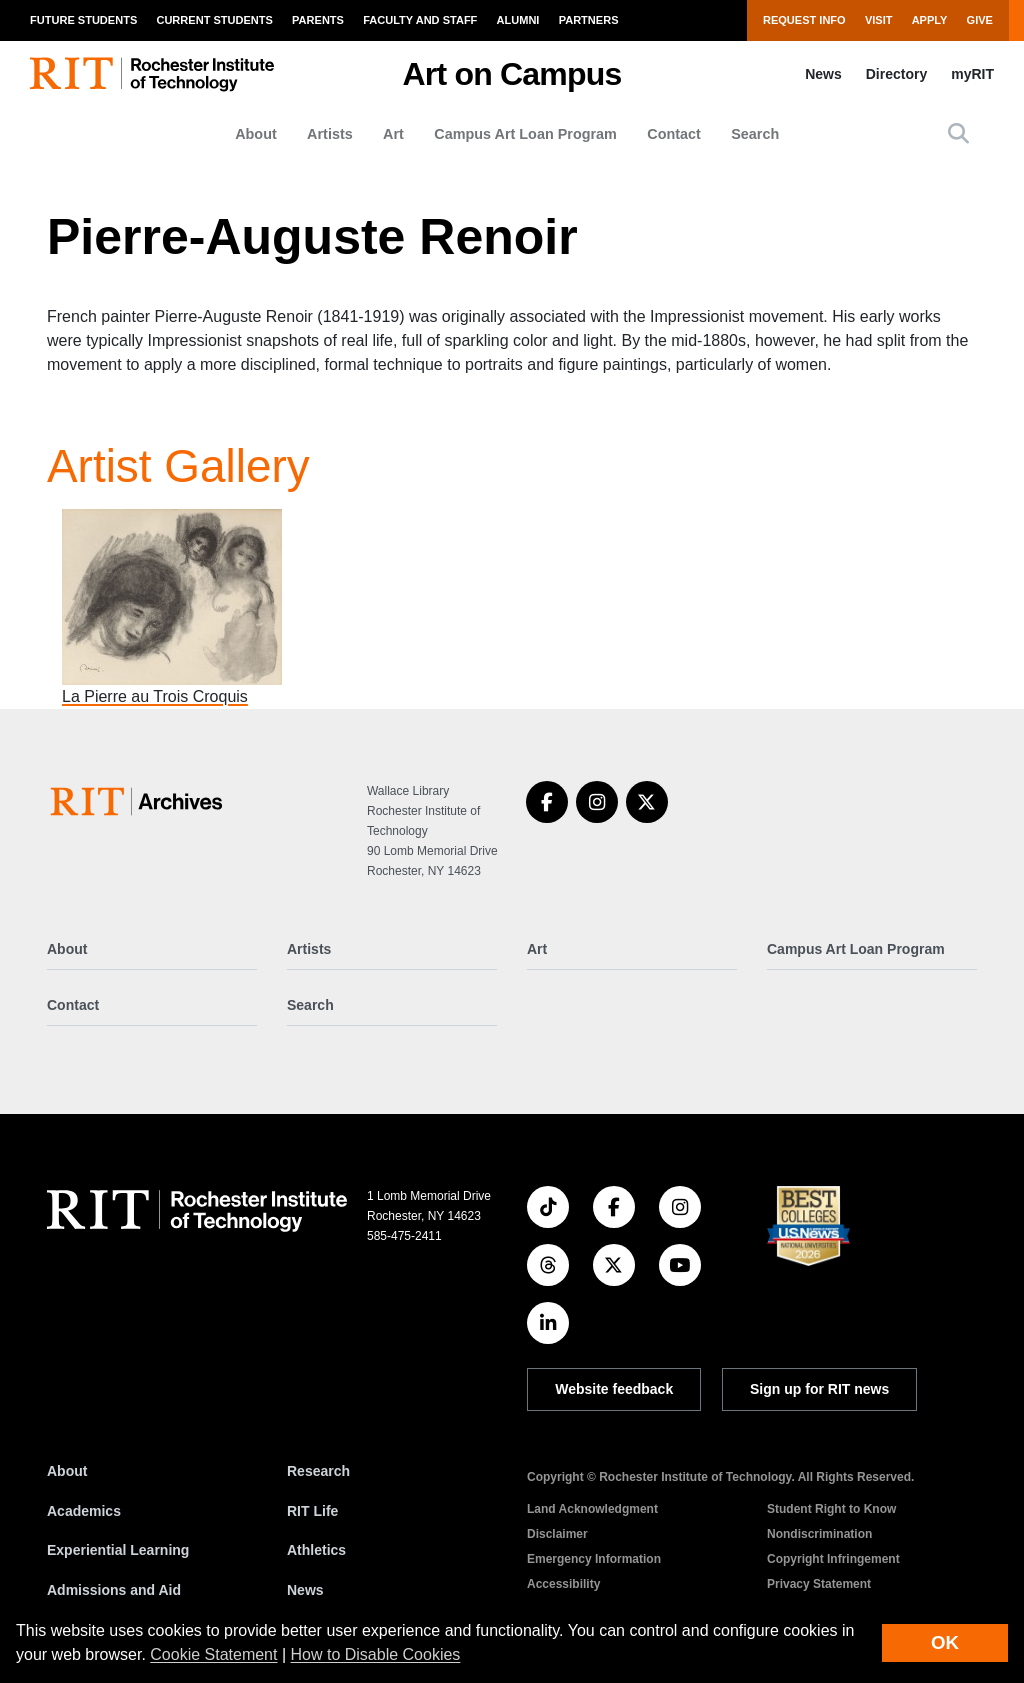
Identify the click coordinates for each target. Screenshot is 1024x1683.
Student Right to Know (831, 1509)
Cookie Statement (213, 1654)
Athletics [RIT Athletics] (316, 1550)
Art (393, 134)
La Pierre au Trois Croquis (155, 696)
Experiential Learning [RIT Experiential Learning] (118, 1550)
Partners (589, 20)
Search (755, 134)
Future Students (83, 20)
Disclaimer (557, 1534)
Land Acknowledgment (592, 1509)
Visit (879, 20)
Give (980, 20)
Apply (930, 20)
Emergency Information (594, 1559)
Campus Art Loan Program (525, 134)
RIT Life (312, 1511)
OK (945, 1642)
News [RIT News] (305, 1590)
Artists (330, 134)
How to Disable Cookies (376, 1654)
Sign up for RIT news (819, 1389)
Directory (896, 74)
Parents (318, 20)
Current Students (214, 20)
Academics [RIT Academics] (84, 1511)
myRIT (972, 74)
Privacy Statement (819, 1584)
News (823, 74)
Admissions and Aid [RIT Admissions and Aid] (114, 1590)
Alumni (518, 20)
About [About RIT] (67, 1471)
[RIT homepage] (152, 74)
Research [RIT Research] (318, 1471)
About (256, 134)
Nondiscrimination (819, 1534)
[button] (958, 133)
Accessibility (563, 1584)
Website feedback (614, 1389)
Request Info (804, 20)
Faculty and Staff (420, 20)
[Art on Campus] (140, 801)
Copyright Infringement (833, 1559)
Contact (674, 134)
